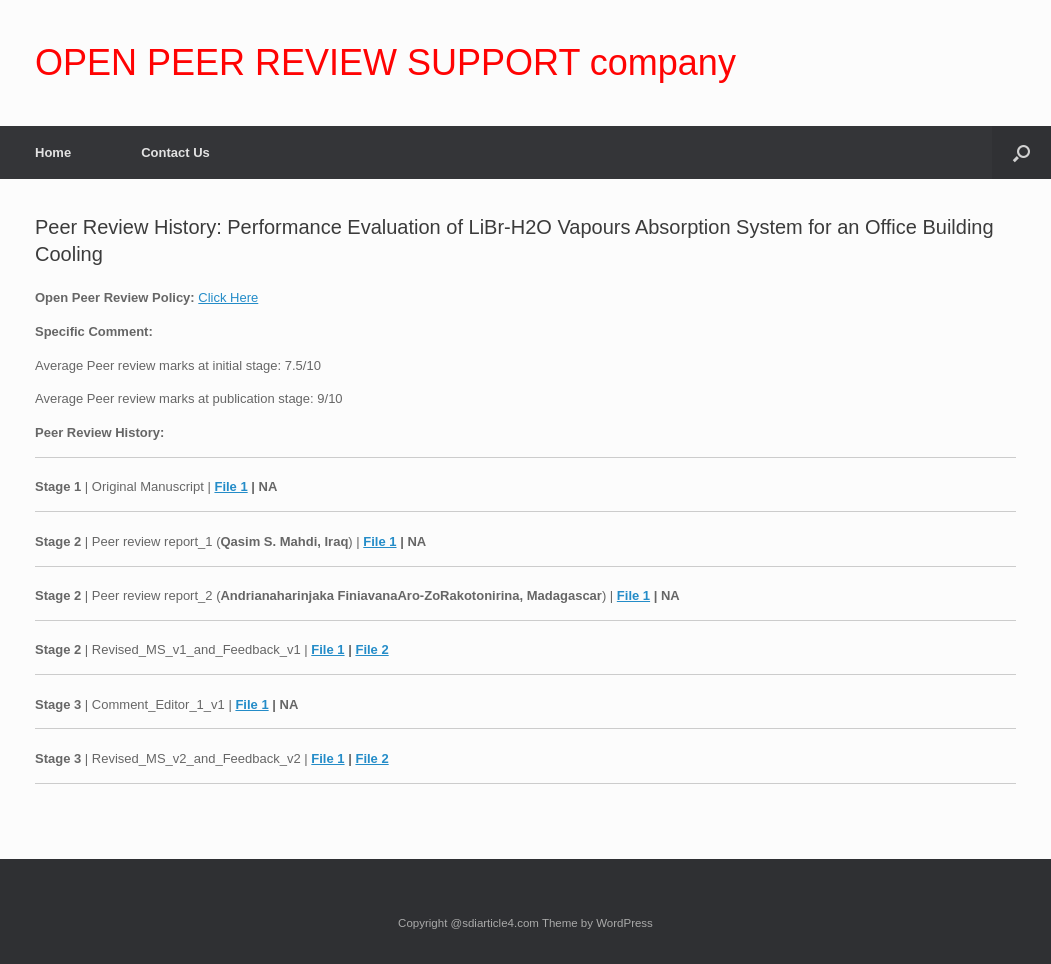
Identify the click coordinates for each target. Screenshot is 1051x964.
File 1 (230, 486)
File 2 (371, 649)
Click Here (228, 297)
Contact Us (175, 152)
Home (53, 152)
